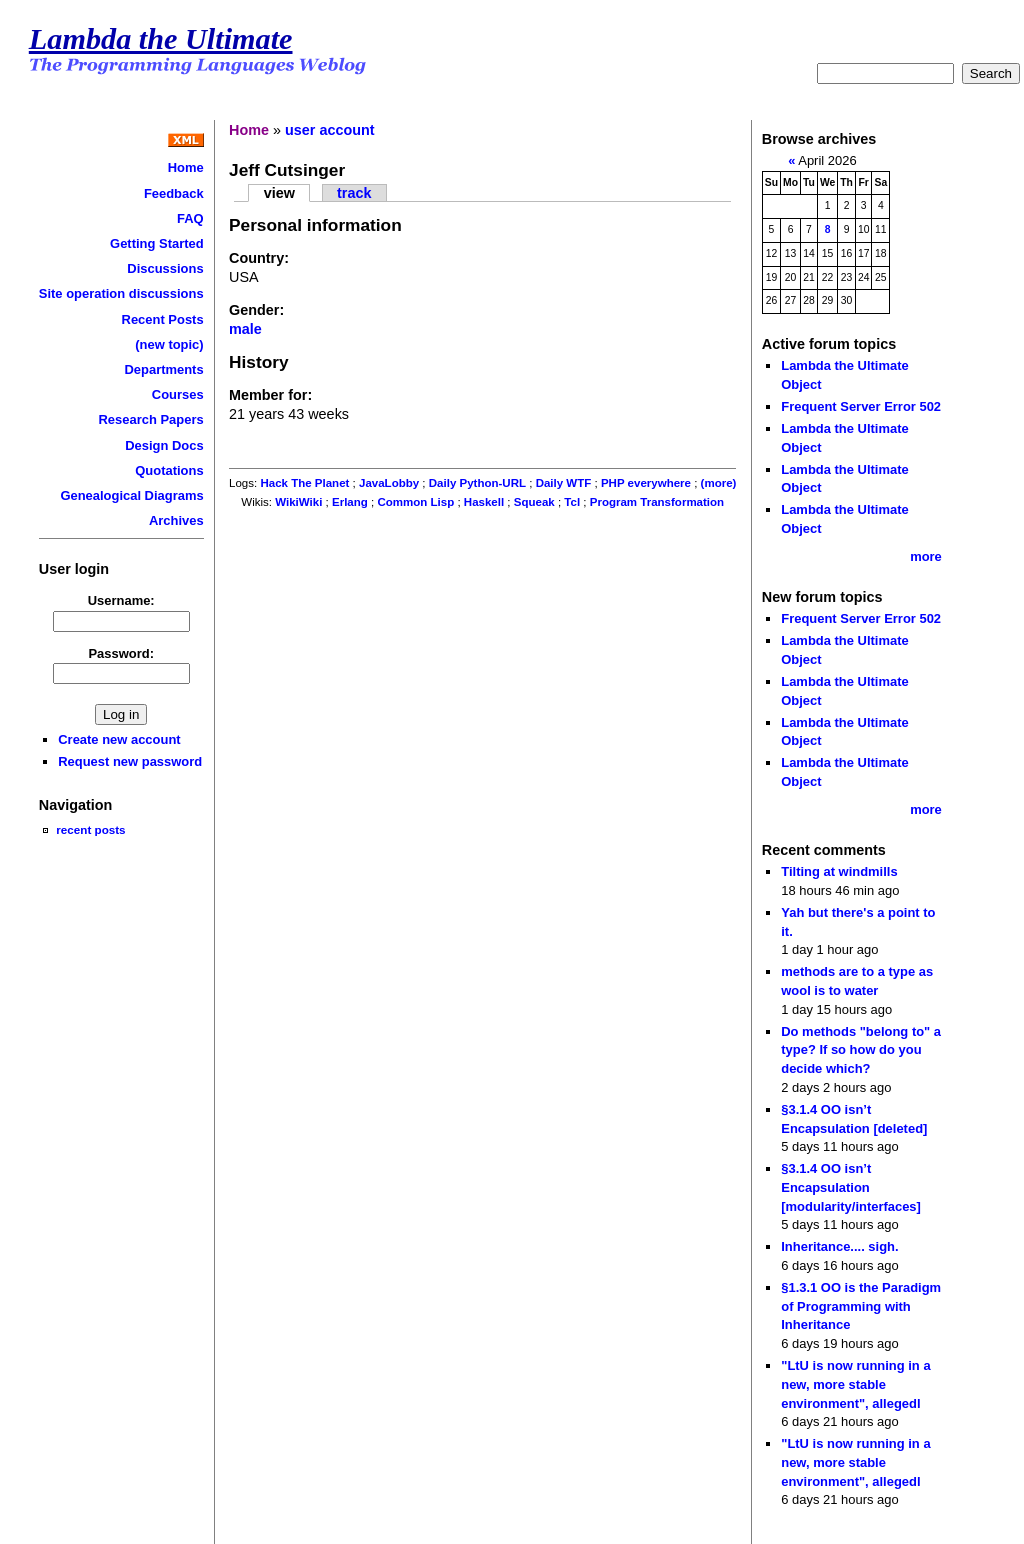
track (354, 193)
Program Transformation (657, 502)
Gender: (256, 310)
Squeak (534, 502)
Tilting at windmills (839, 871)
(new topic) (169, 344)
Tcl (572, 502)
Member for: (270, 395)
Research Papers (151, 419)
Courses (178, 394)
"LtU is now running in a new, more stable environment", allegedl (855, 1384)
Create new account (119, 739)
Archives (176, 520)
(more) (719, 483)
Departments (163, 369)
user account (330, 130)
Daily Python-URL (477, 483)
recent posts (90, 829)
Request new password (130, 761)
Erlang (350, 502)
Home (186, 167)
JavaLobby (389, 483)
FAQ (190, 218)
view (279, 193)
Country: (259, 258)
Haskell (484, 502)
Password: (121, 653)
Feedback (174, 193)
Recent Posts (163, 319)
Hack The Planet (304, 483)
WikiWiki (298, 502)
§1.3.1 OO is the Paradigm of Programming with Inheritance (861, 1306)
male (245, 329)
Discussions (165, 268)
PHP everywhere (646, 483)
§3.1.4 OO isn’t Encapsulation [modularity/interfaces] (851, 1187)
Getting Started (157, 243)
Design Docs (164, 445)
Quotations (169, 470)
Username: (121, 600)
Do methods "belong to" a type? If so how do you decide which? (861, 1050)
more (926, 556)
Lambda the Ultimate (161, 39)
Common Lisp (415, 502)
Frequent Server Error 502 (861, 406)
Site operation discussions (121, 293)
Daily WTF (564, 483)
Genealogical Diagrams (131, 495)
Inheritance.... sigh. (839, 1246)
